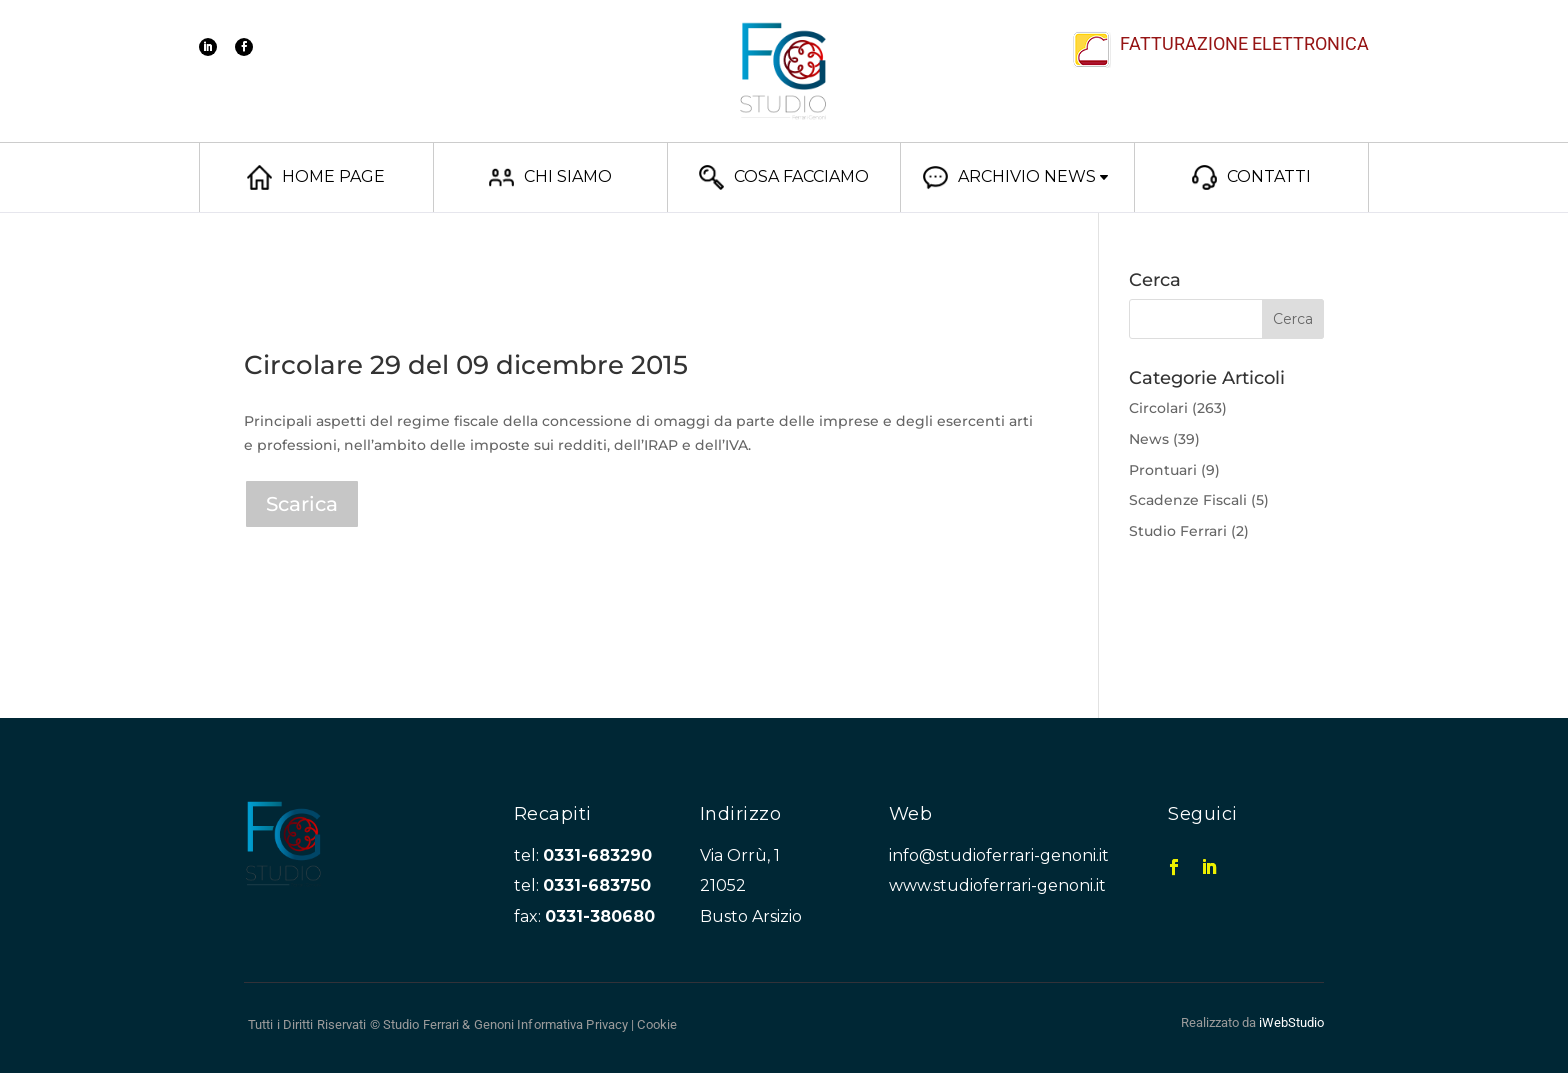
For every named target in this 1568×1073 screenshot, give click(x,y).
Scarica (302, 504)
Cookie (657, 1024)
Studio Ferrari (1178, 531)
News (1149, 439)
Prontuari (1163, 470)
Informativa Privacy (572, 1024)
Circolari (1158, 408)
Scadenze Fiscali (1188, 500)
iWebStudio (1291, 1022)
